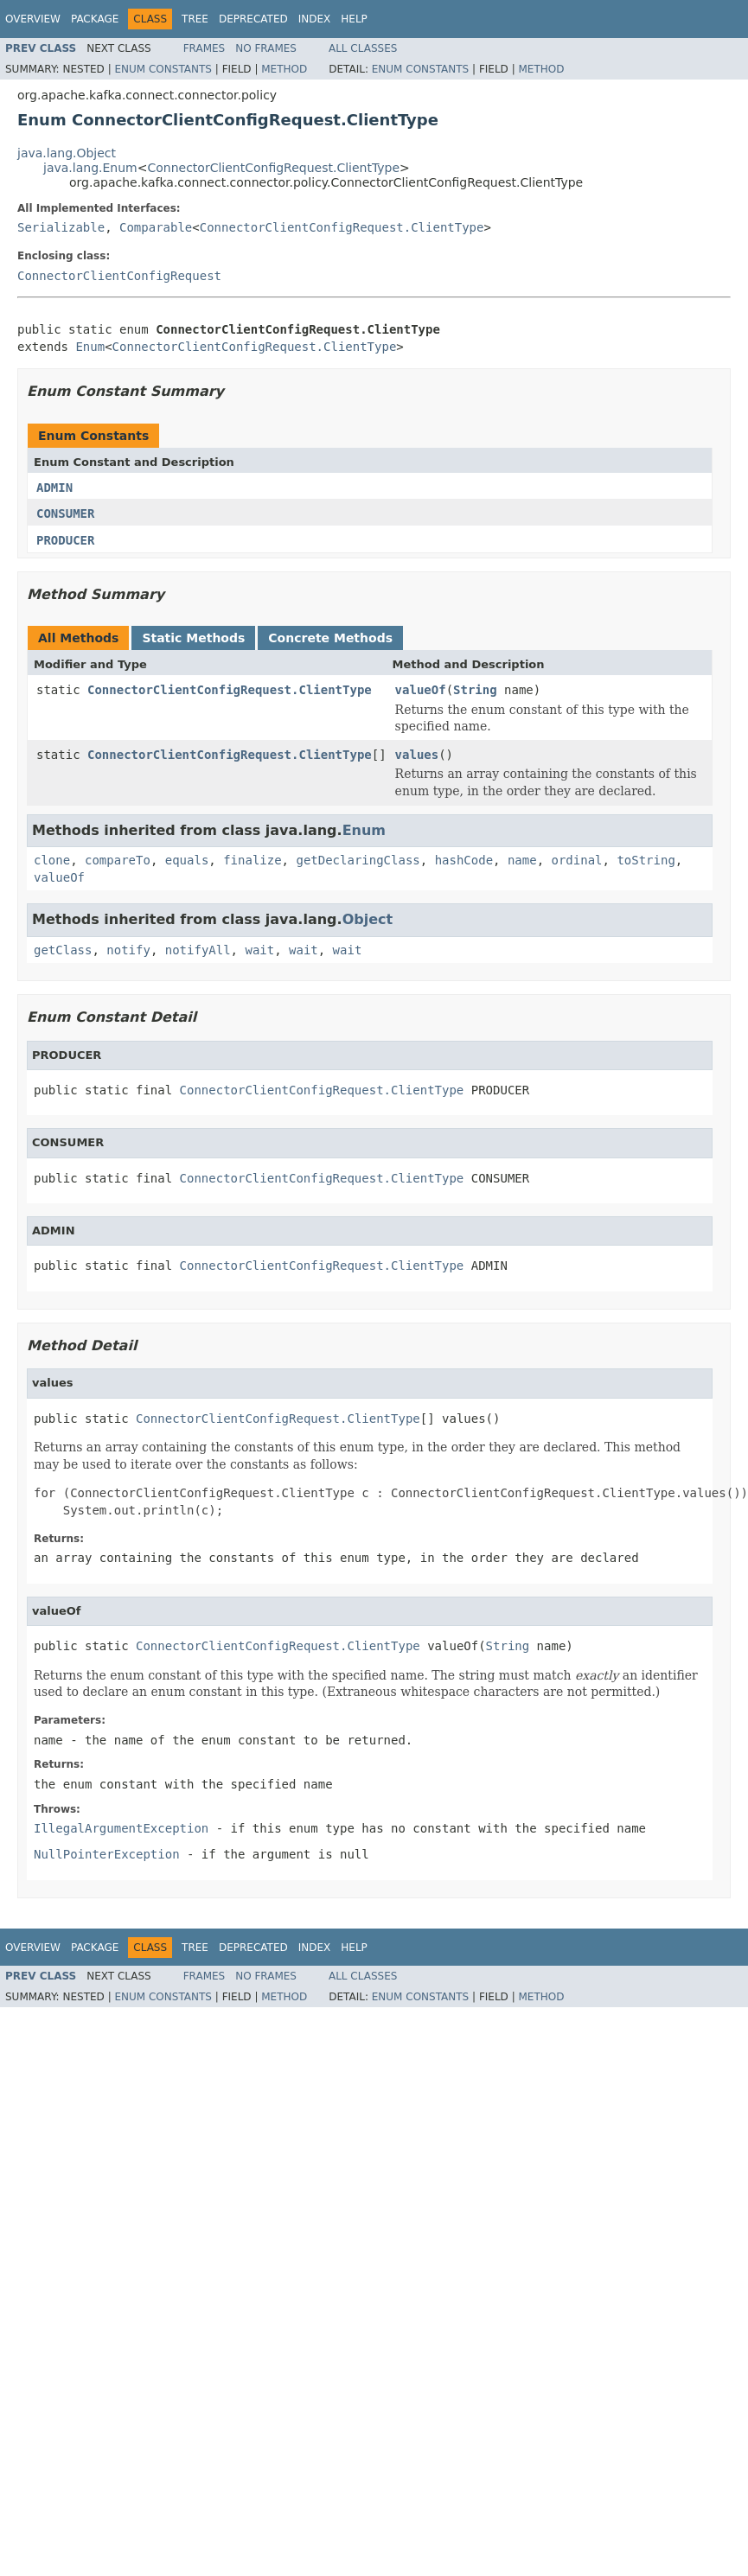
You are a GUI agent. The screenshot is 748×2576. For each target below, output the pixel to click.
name (522, 860)
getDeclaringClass (357, 860)
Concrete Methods (330, 638)
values (417, 755)
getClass (63, 950)
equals (187, 860)
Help (354, 19)
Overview (33, 19)
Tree (195, 19)
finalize (252, 860)
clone (52, 860)
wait (259, 950)
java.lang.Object (66, 153)
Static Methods (193, 638)
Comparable (155, 227)
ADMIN (54, 487)
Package (94, 19)
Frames (204, 48)
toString (645, 860)
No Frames (266, 48)
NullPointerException (107, 1854)
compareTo (117, 860)
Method (284, 69)
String (475, 690)
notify (128, 950)
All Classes (363, 48)
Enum (90, 347)
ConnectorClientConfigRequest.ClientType (273, 168)
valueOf (420, 690)
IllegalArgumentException (121, 1828)
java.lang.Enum (90, 168)
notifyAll (198, 950)
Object (367, 919)
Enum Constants (162, 69)
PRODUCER (65, 540)
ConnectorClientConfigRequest (119, 276)
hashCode (464, 860)
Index (314, 19)
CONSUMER (65, 513)
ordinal (577, 860)
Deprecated (253, 19)
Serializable (61, 227)
